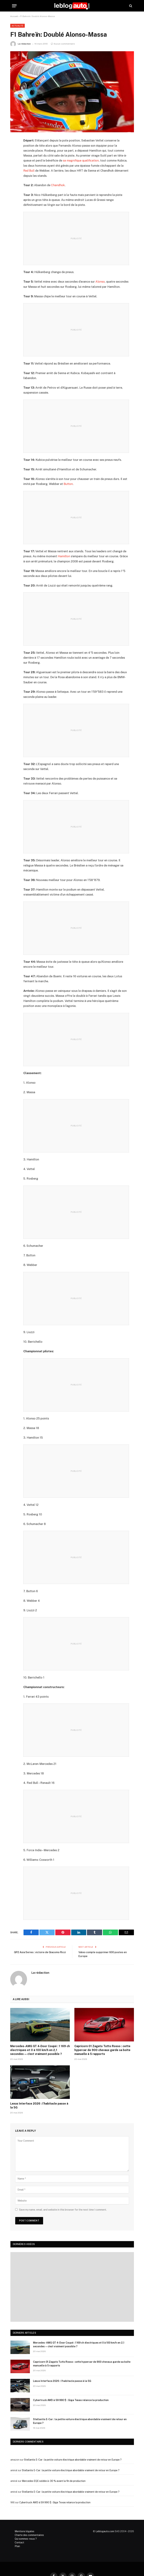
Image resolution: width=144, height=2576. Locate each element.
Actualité (17, 26)
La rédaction (24, 44)
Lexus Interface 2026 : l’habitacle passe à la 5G (39, 2105)
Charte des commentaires (29, 2534)
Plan (17, 2545)
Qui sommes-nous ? (26, 2538)
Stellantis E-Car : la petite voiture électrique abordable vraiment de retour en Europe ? (80, 2420)
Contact (19, 2542)
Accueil (14, 16)
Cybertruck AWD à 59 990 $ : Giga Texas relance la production (71, 2399)
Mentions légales (24, 2531)
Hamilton (64, 556)
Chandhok (57, 185)
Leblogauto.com (105, 2531)
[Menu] (14, 6)
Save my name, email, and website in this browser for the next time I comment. (63, 2209)
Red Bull (29, 170)
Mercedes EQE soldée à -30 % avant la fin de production (54, 2480)
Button (68, 483)
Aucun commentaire (63, 44)
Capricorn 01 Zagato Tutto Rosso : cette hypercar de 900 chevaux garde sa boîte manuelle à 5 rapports (102, 2049)
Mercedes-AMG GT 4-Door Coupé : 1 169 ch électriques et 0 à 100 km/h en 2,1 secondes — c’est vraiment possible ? (40, 2049)
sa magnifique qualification (81, 160)
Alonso (100, 281)
